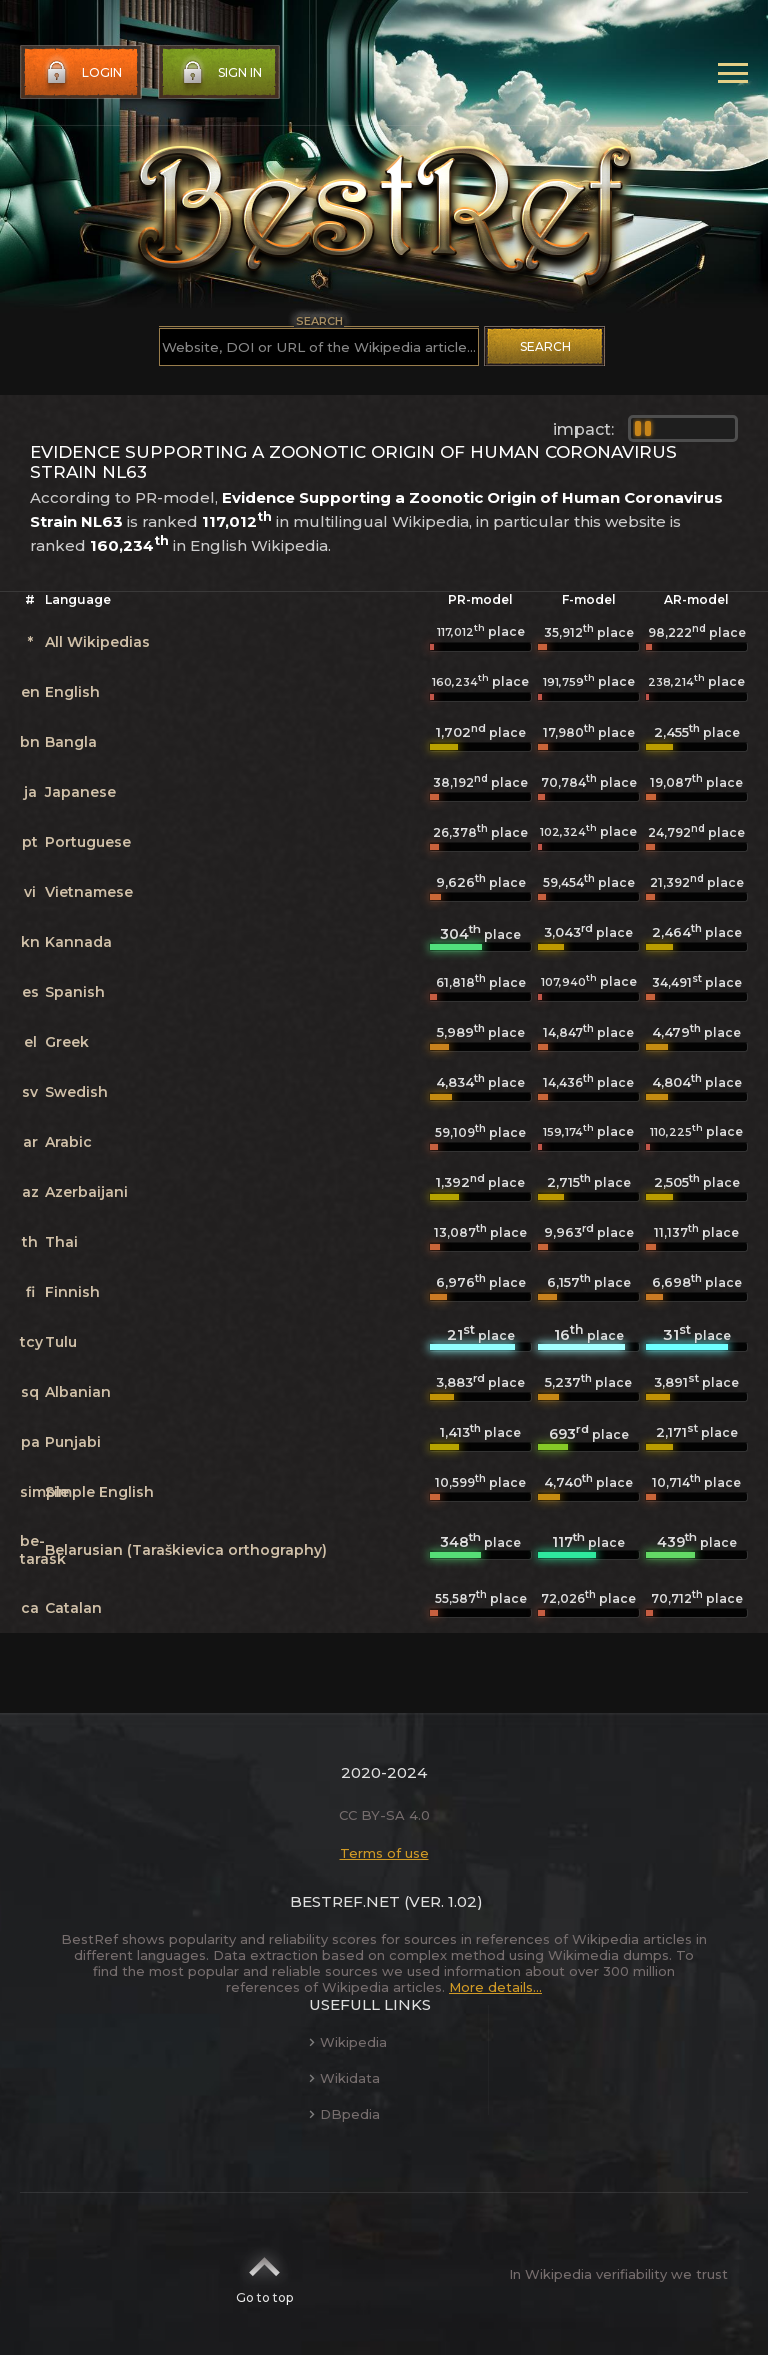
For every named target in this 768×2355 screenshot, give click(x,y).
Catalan (73, 1608)
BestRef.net (345, 1901)
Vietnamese (89, 892)
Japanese (80, 792)
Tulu (61, 1342)
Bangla (71, 742)
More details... (495, 1987)
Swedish (76, 1092)
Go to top (264, 2274)
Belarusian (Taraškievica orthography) (186, 1550)
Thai (61, 1242)
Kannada (78, 942)
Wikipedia (348, 2042)
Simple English (99, 1492)
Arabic (68, 1142)
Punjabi (73, 1442)
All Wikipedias (97, 642)
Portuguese (88, 842)
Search (545, 346)
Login (82, 73)
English (72, 692)
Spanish (75, 992)
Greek (67, 1042)
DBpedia (344, 2114)
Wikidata (344, 2078)
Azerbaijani (86, 1192)
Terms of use (384, 1853)
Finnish (72, 1292)
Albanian (78, 1392)
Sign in (220, 73)
